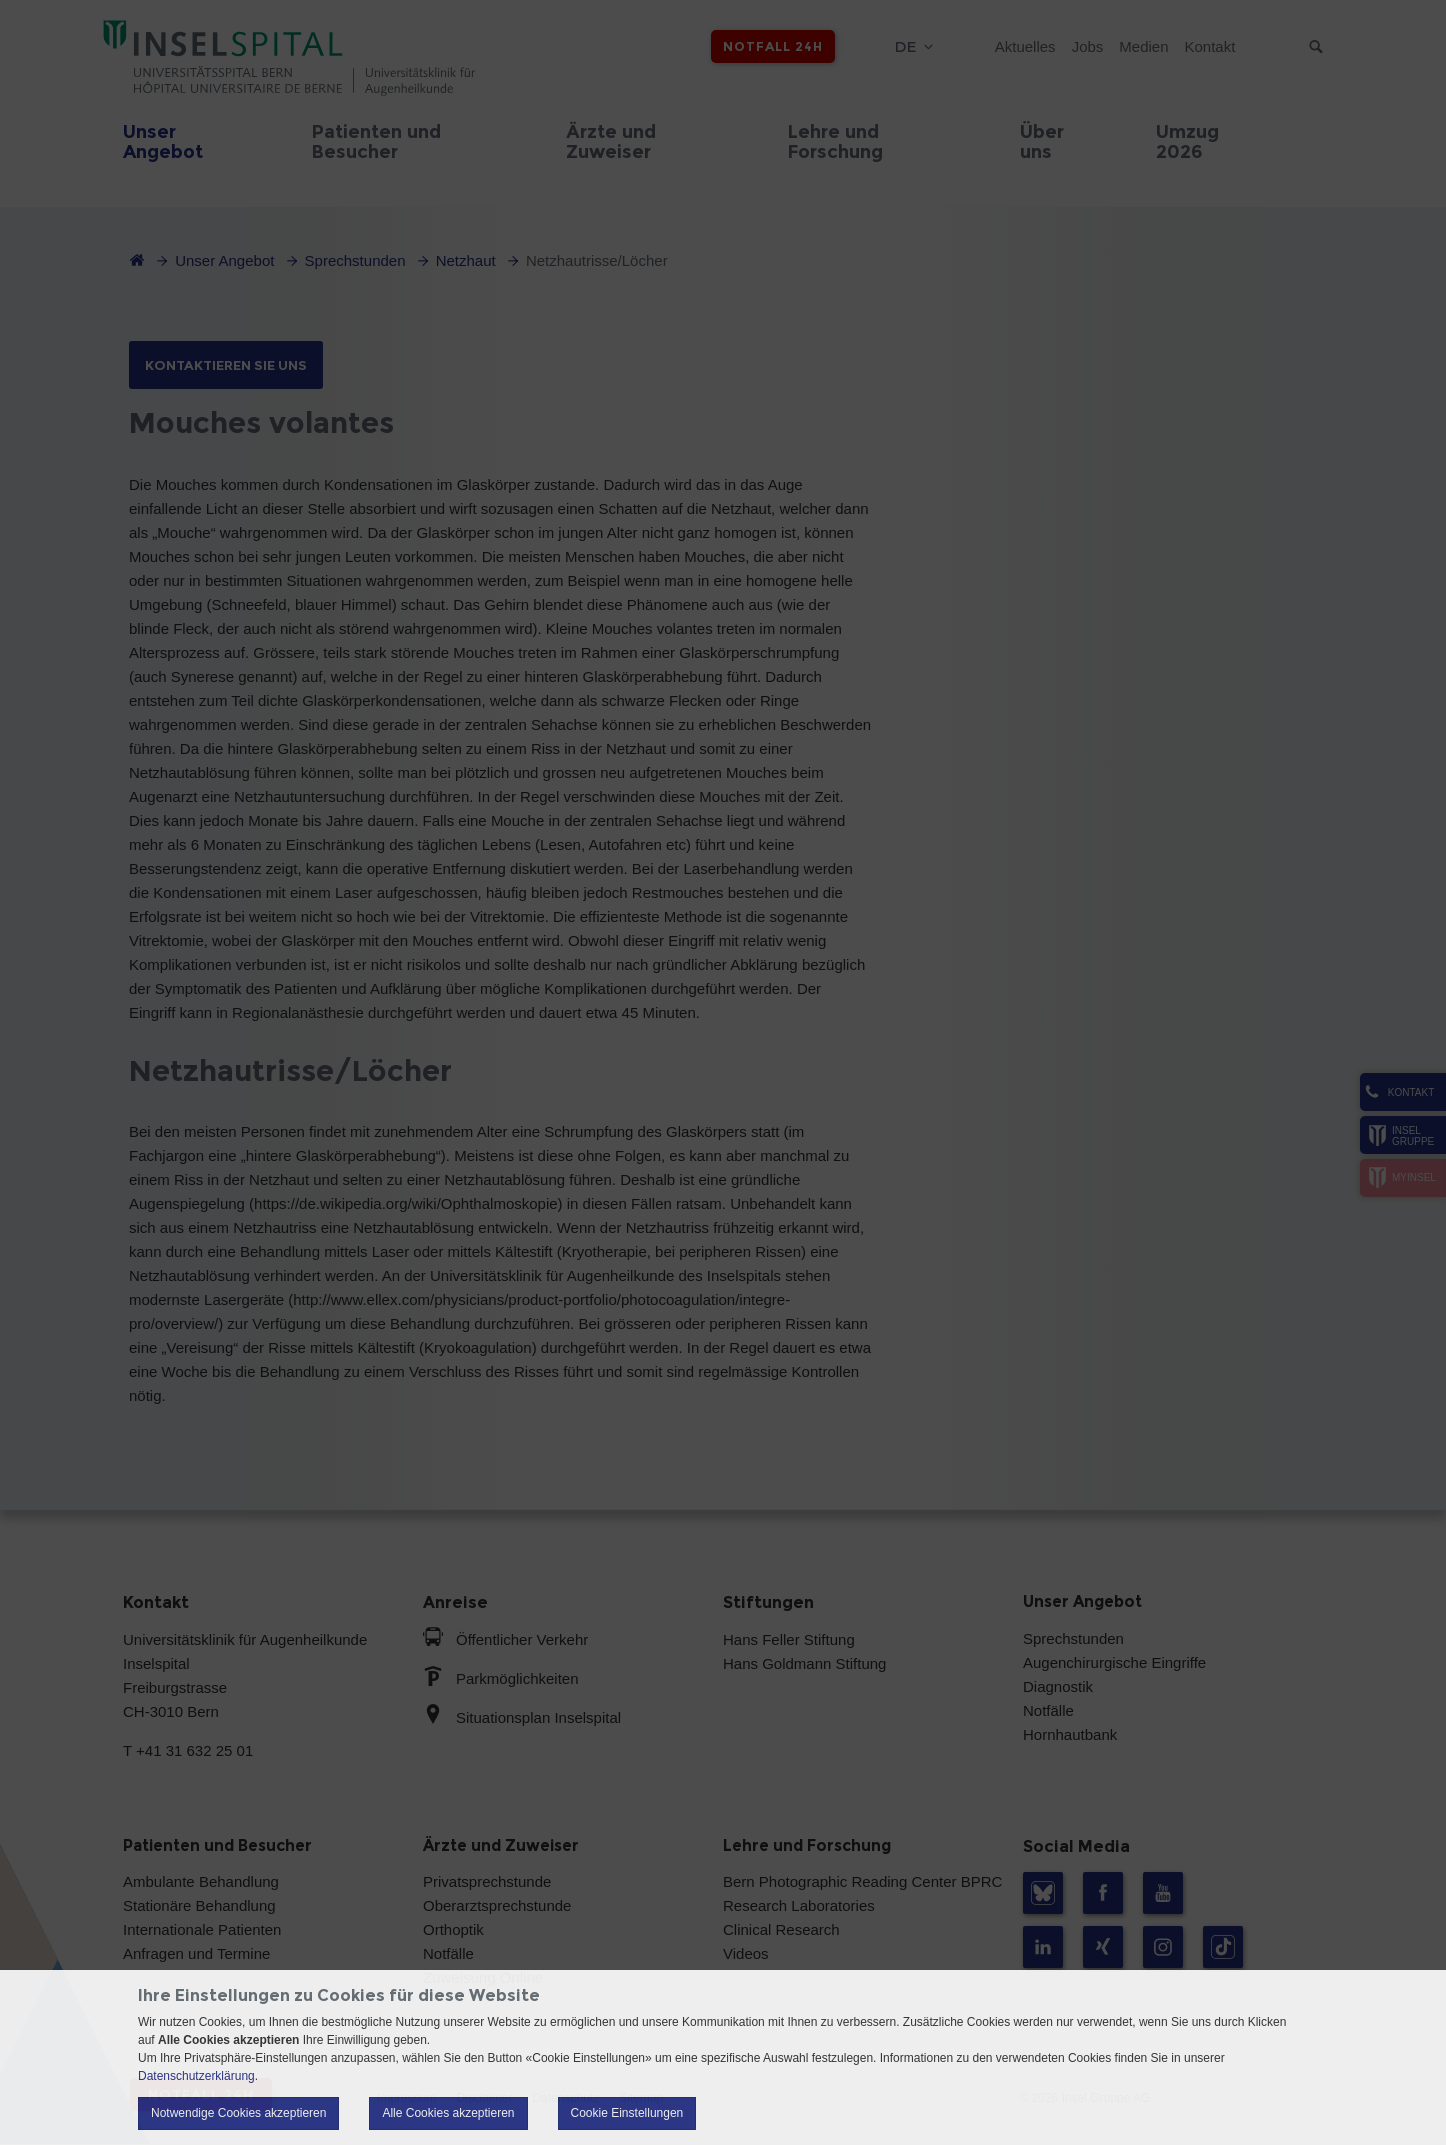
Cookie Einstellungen (627, 2113)
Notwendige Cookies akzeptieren (238, 2113)
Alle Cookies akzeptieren (448, 2113)
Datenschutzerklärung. (198, 2076)
